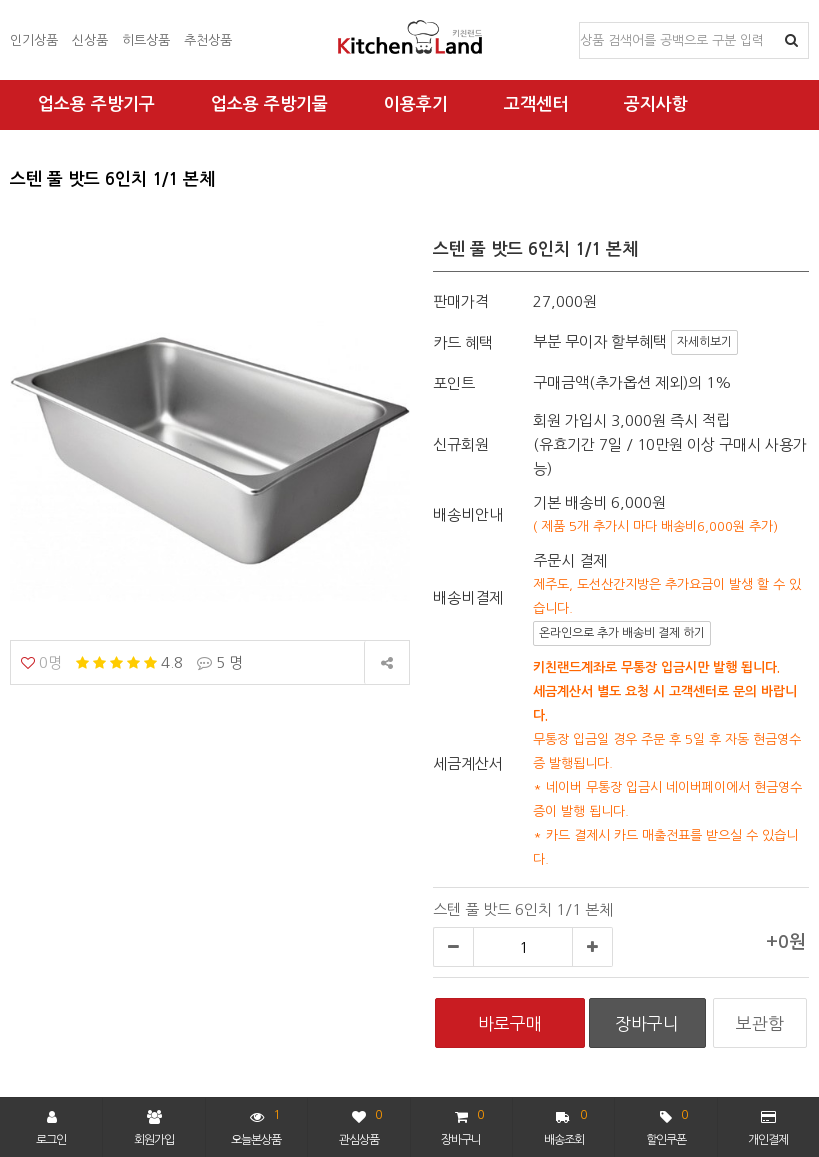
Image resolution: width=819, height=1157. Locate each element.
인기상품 (34, 40)
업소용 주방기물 (269, 104)
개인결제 (768, 1128)
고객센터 (536, 104)
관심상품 (360, 1125)
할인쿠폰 (667, 1125)
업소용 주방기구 (96, 104)
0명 (41, 662)
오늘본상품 (256, 1125)
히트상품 (146, 40)
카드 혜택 (463, 342)
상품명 (580, 23)
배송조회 (565, 1125)
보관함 (760, 1023)
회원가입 (154, 1128)
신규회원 (461, 444)
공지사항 (656, 104)
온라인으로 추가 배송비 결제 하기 (622, 633)
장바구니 (462, 1125)
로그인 (51, 1128)
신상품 (90, 40)
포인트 (454, 383)
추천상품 (208, 40)
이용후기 (416, 104)
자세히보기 (704, 342)
